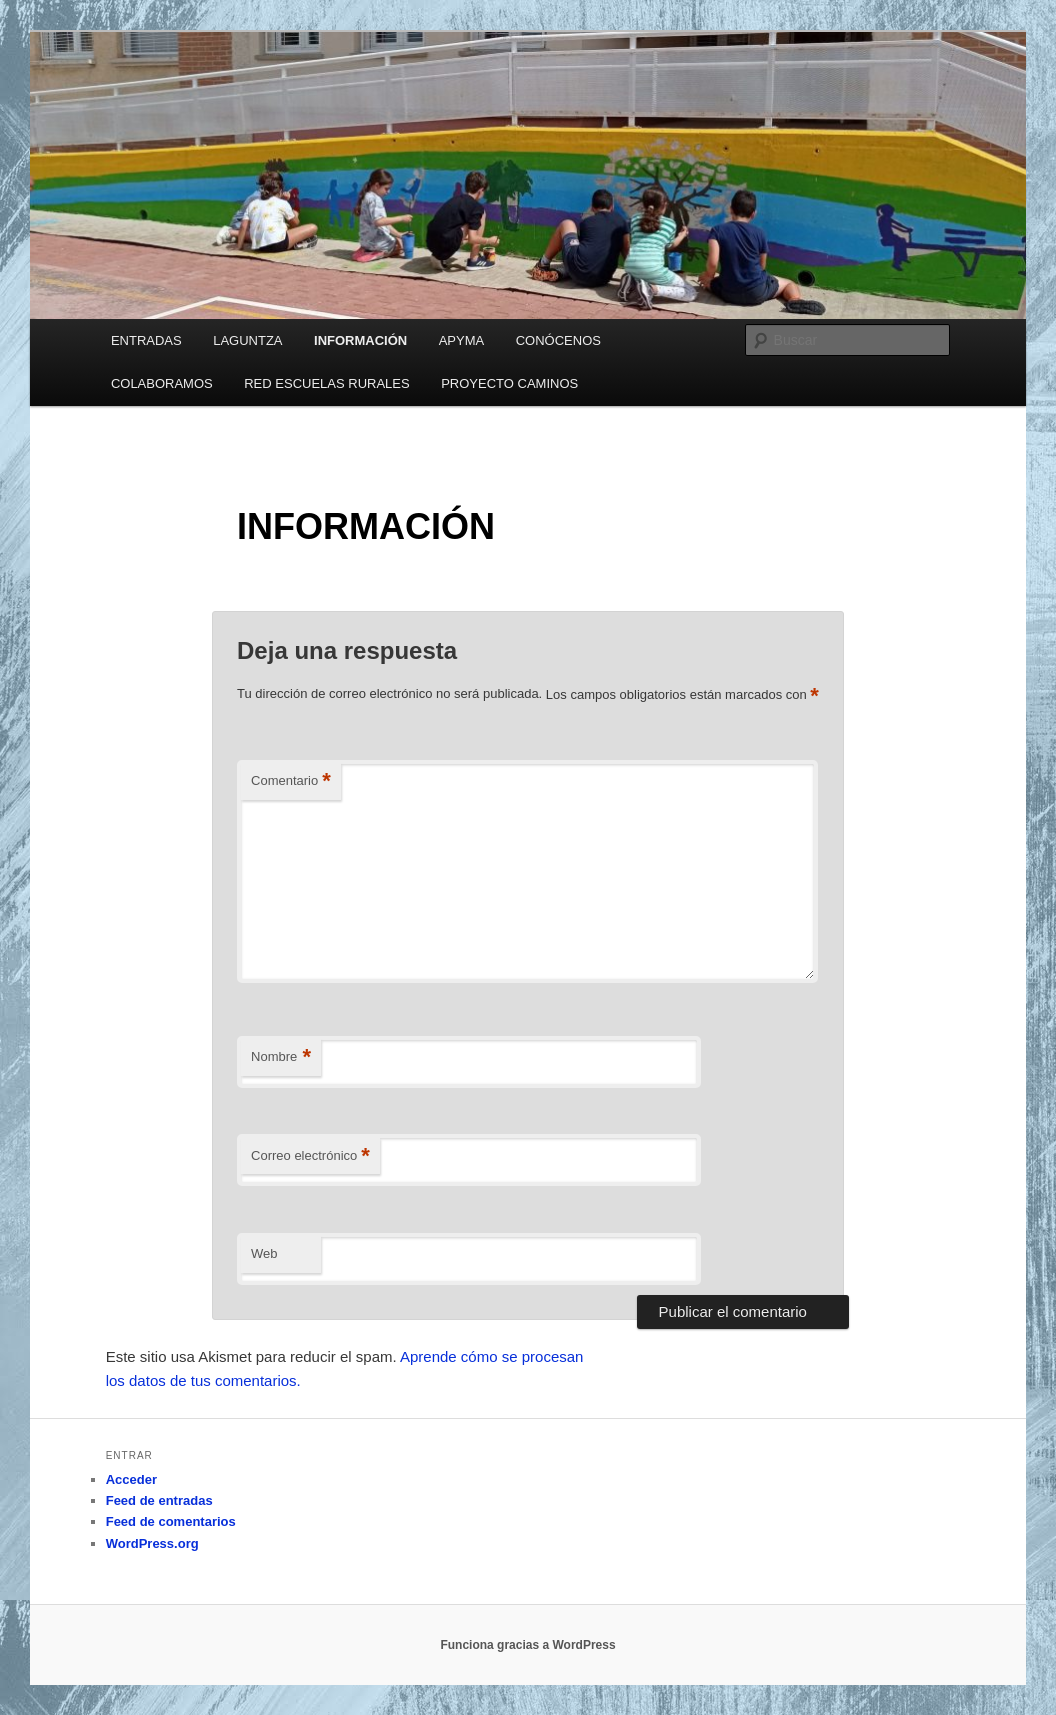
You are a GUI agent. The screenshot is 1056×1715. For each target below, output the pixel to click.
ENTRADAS (146, 340)
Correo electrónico (310, 1156)
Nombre (281, 1057)
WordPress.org (152, 1543)
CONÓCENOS (558, 340)
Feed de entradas (159, 1500)
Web (264, 1253)
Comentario (291, 781)
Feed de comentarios (171, 1521)
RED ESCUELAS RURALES (326, 383)
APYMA (462, 340)
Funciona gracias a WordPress (527, 1645)
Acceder (131, 1479)
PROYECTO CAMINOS (509, 383)
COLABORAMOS (162, 383)
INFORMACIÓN (360, 340)
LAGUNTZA (247, 340)
